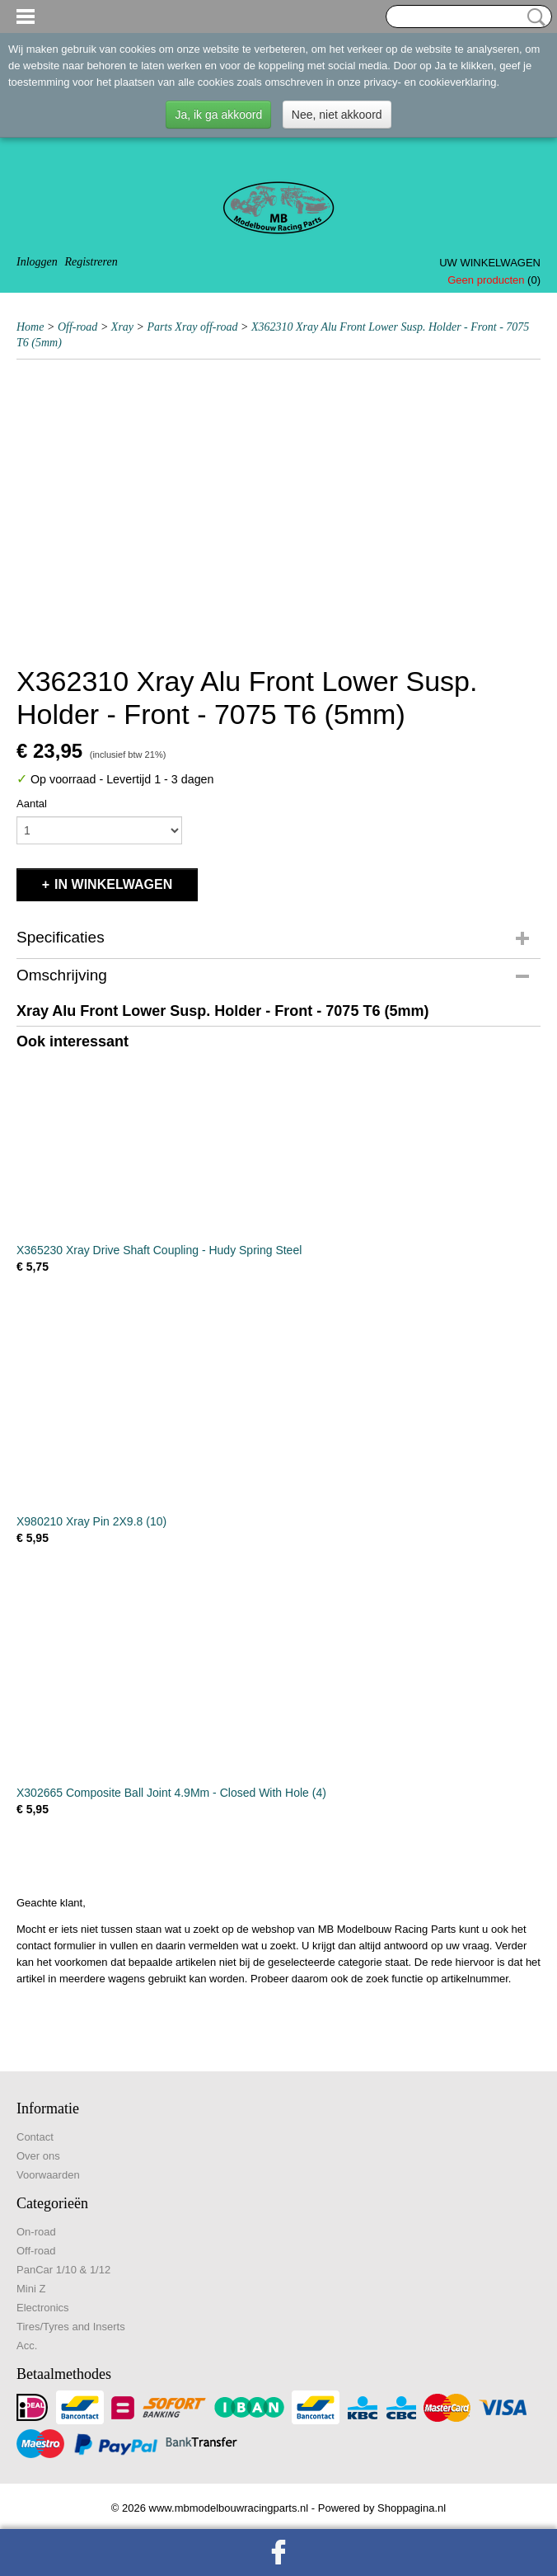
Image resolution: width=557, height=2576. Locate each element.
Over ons (38, 2156)
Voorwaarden (48, 2175)
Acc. (26, 2345)
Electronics (42, 2307)
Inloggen (37, 262)
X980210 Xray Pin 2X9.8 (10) (91, 1521)
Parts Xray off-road (192, 327)
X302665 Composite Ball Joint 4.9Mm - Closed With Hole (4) (171, 1792)
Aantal (31, 803)
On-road (36, 2232)
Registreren (90, 262)
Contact (35, 2137)
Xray (122, 327)
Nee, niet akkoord (337, 114)
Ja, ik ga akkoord (218, 114)
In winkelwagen (113, 884)
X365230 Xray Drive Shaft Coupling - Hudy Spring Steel (159, 1250)
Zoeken (533, 17)
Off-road (77, 327)
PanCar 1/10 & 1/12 (63, 2269)
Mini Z (30, 2288)
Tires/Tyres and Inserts (70, 2326)
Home (30, 327)
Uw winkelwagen (490, 262)
